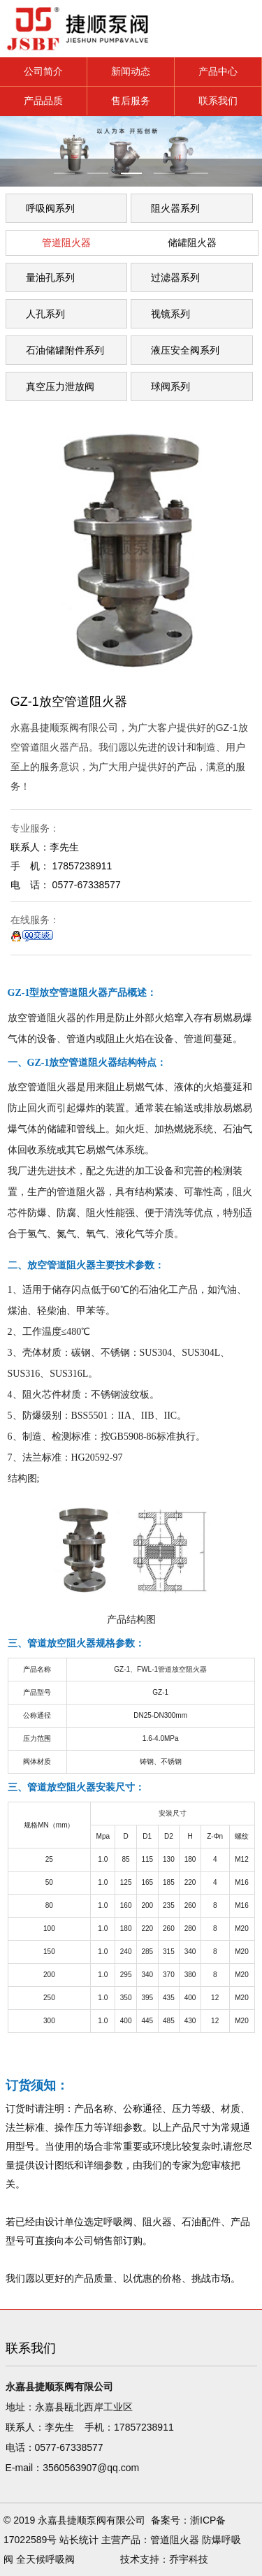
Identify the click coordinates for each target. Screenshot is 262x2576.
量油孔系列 (50, 277)
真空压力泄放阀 (60, 386)
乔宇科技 (188, 2559)
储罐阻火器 (192, 242)
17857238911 (144, 2427)
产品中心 (218, 71)
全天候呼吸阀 (45, 2559)
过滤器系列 (175, 277)
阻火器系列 (175, 208)
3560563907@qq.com (91, 2467)
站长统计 (79, 2539)
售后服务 (130, 100)
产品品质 (43, 100)
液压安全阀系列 (185, 350)
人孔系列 (45, 313)
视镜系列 (170, 313)
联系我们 (218, 100)
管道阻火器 (66, 242)
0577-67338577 (69, 2447)
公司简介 (43, 71)
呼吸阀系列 (50, 208)
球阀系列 (170, 386)
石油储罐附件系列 (65, 350)
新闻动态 (130, 71)
